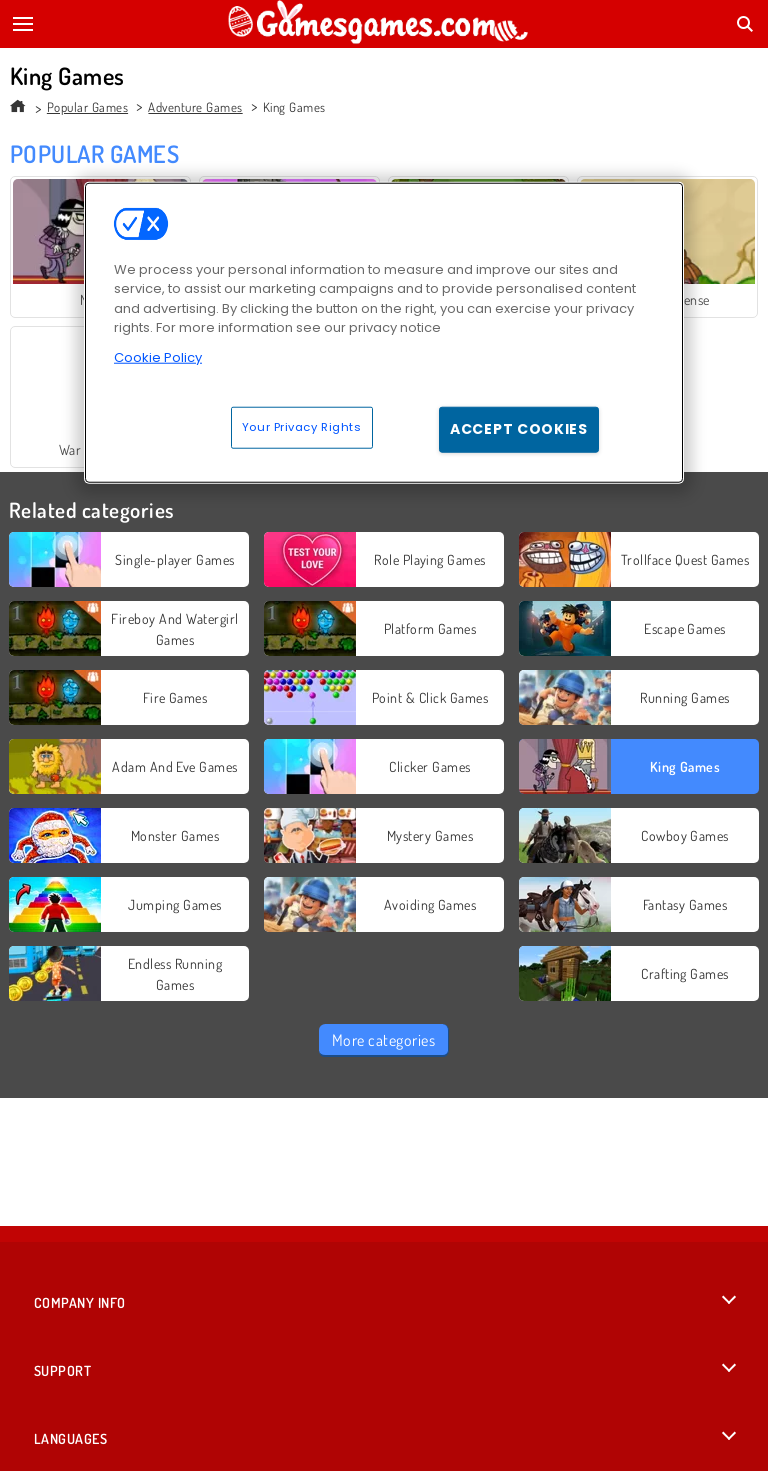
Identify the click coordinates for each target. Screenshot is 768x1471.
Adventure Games (195, 107)
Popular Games (87, 107)
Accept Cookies (519, 429)
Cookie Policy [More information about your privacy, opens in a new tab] (158, 356)
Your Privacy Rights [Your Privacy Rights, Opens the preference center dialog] (302, 427)
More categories (383, 1040)
